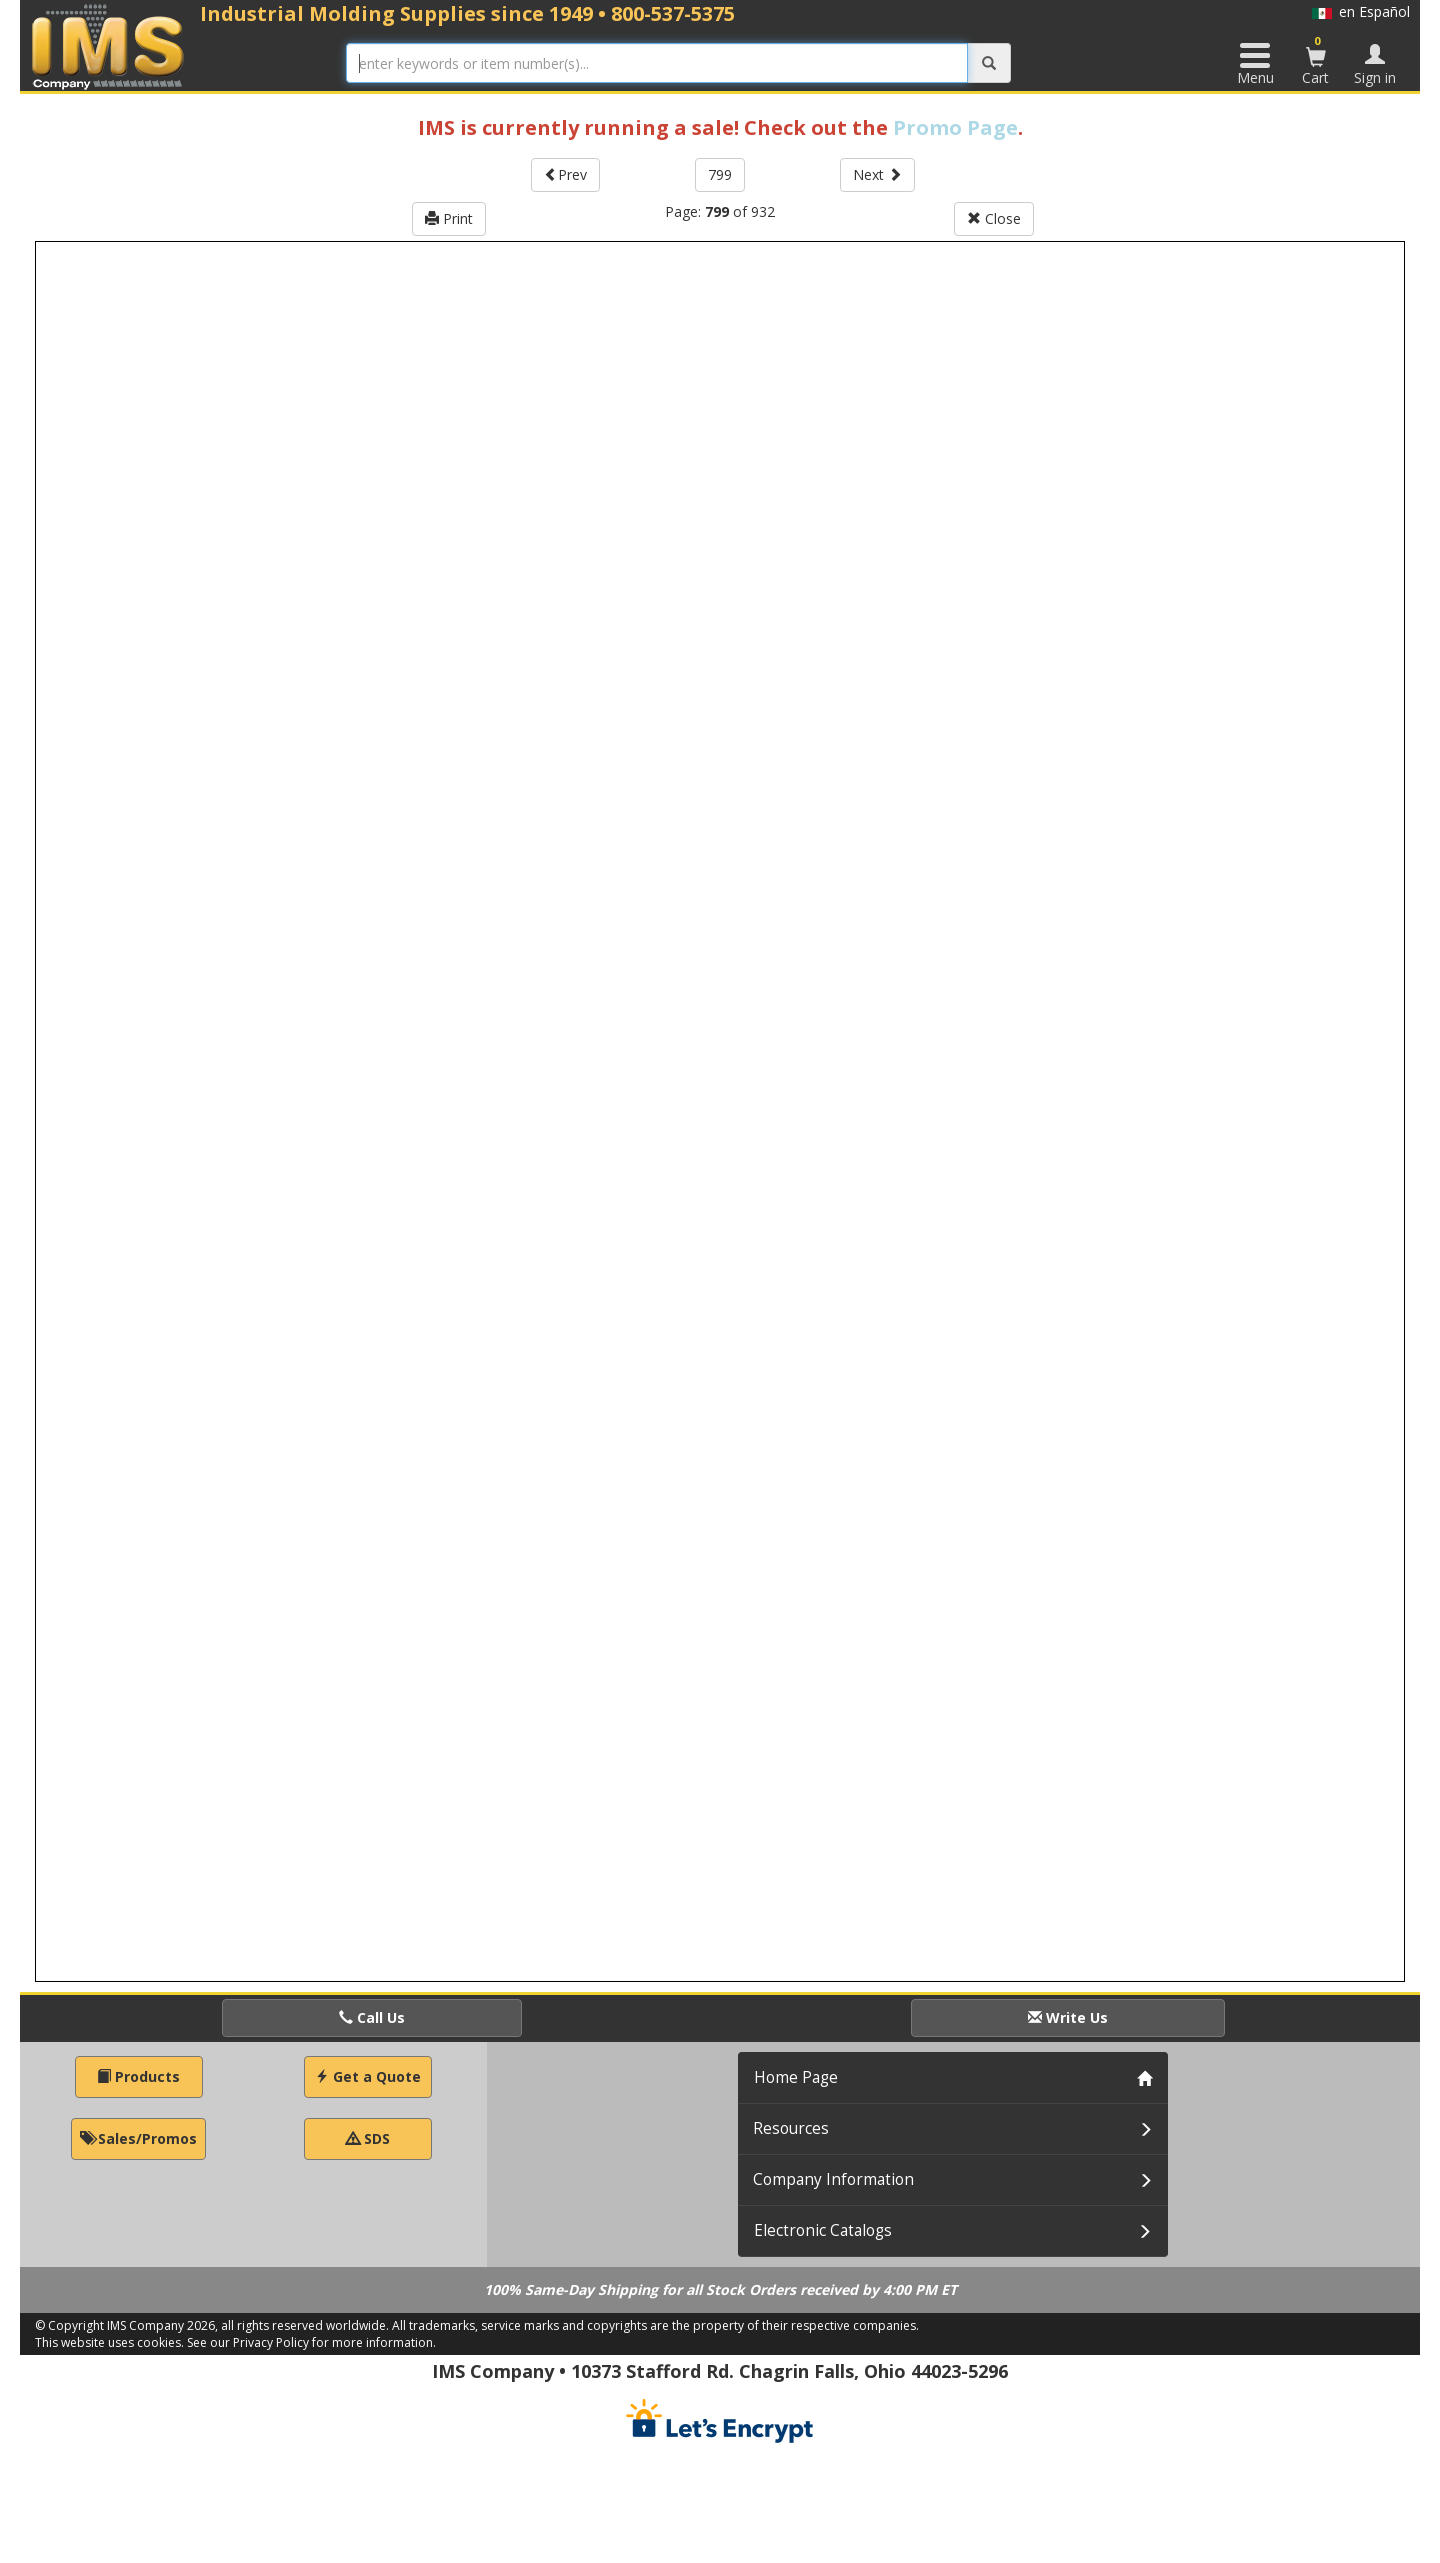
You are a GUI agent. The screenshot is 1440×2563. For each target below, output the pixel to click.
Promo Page (955, 127)
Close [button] (994, 218)
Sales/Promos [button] (138, 2138)
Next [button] (877, 174)
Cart (1316, 60)
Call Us (372, 2017)
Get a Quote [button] (368, 2076)
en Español (1361, 11)
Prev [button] (565, 174)
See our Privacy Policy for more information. (311, 2342)
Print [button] (449, 218)
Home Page (796, 2077)
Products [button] (138, 2076)
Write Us (1068, 2017)
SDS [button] (368, 2138)
